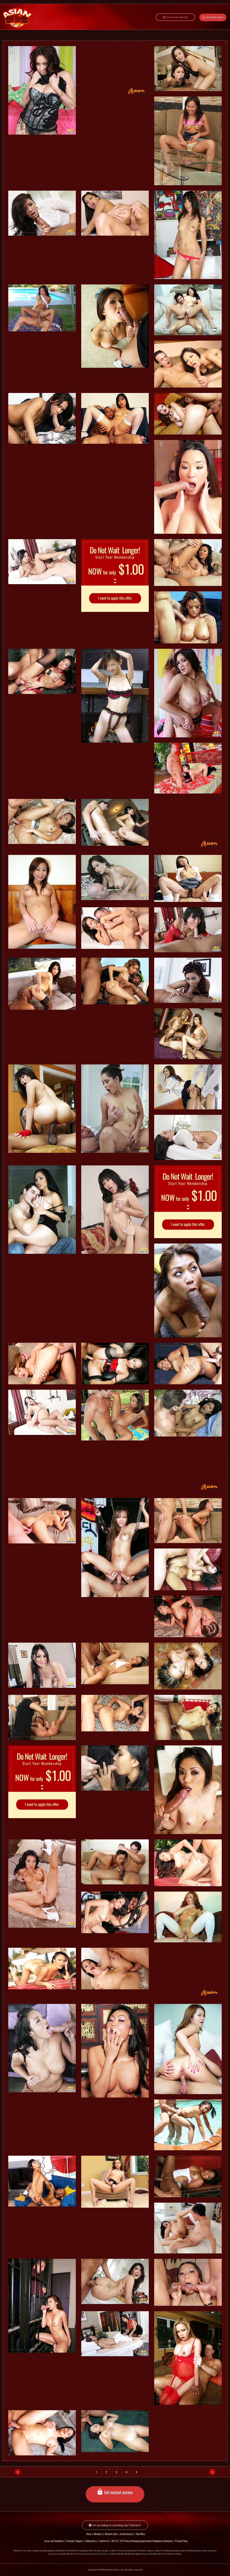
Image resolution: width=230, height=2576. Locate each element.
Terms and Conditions (54, 2541)
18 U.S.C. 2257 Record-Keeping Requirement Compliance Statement (142, 2541)
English (33, 5)
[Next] (212, 2472)
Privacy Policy (181, 2541)
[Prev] (17, 2472)
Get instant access (214, 22)
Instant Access (126, 2534)
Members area (219, 4)
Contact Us (104, 2541)
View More (140, 2534)
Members (98, 2534)
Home (88, 2534)
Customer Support (74, 2541)
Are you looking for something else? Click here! (116, 2525)
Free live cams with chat (177, 22)
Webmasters (91, 2541)
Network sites (13, 5)
